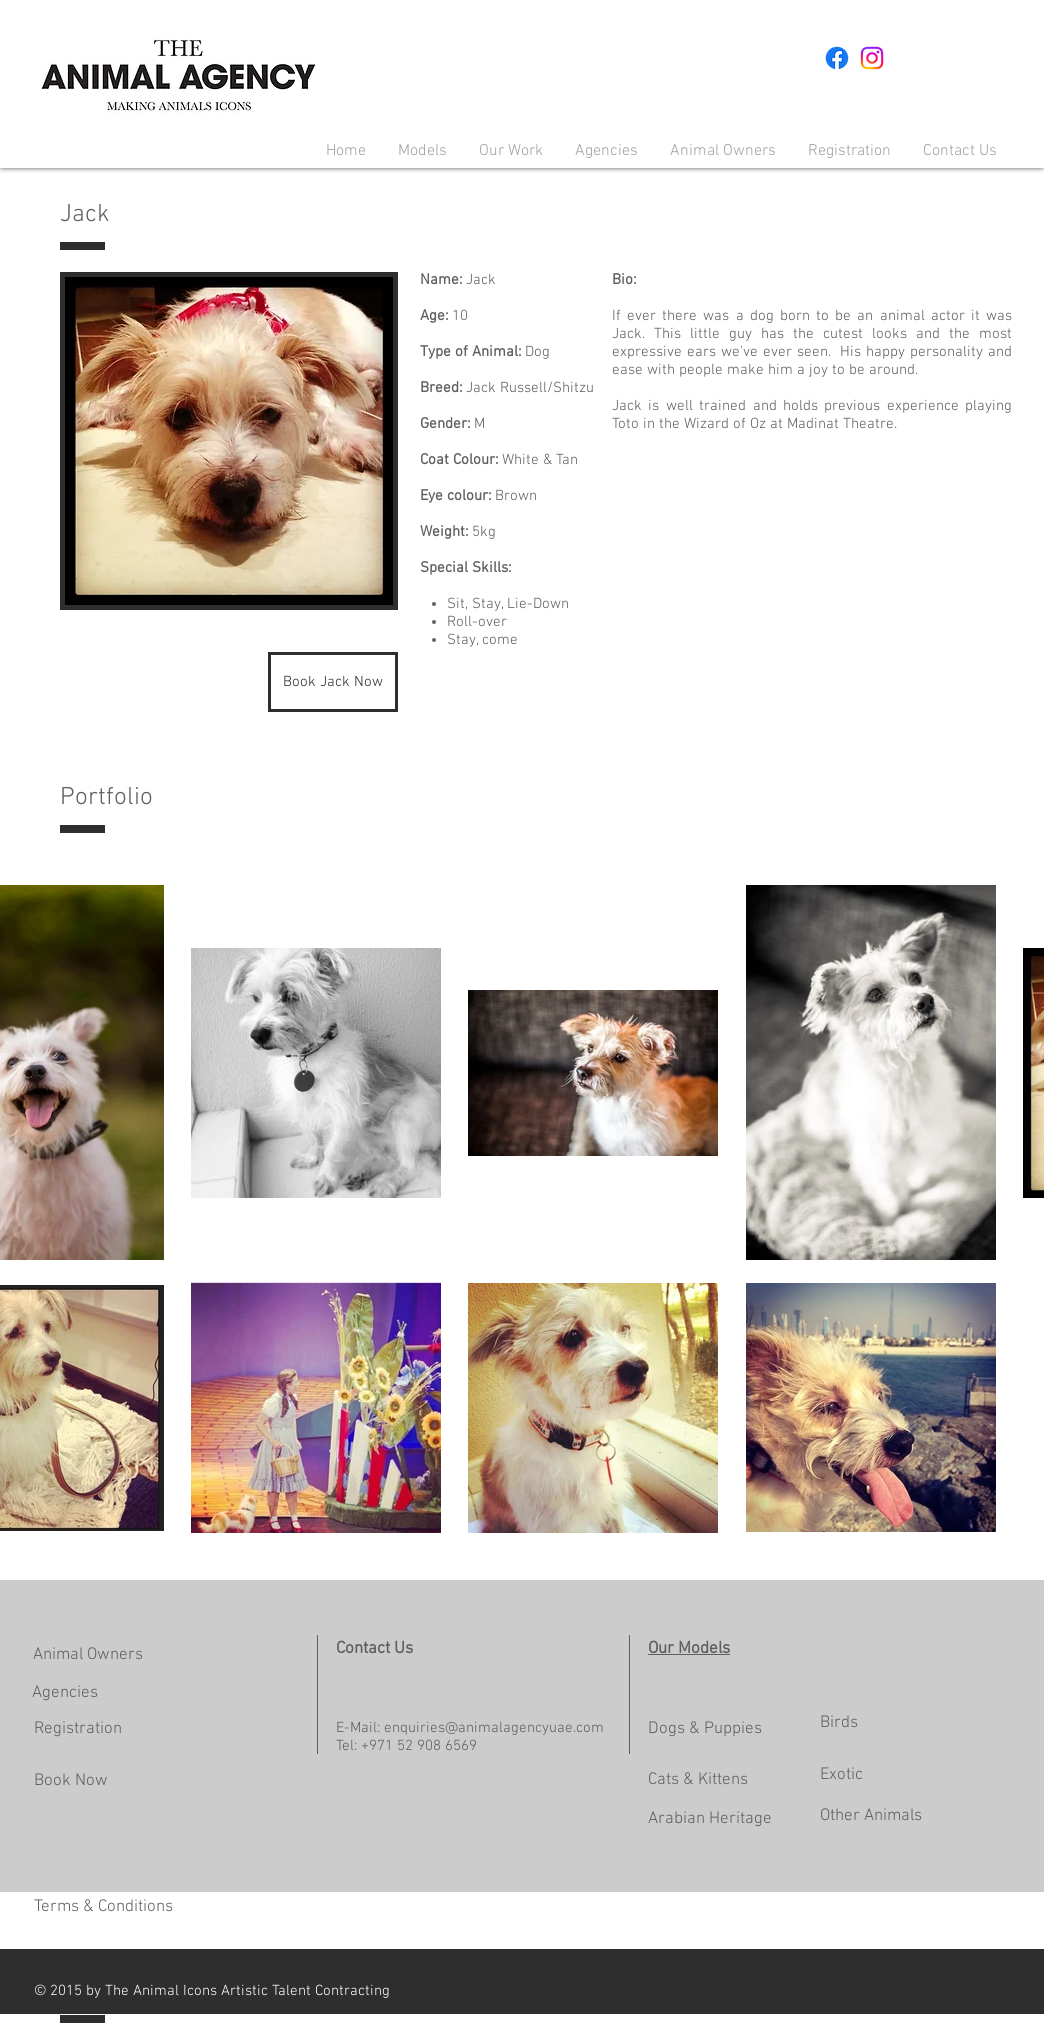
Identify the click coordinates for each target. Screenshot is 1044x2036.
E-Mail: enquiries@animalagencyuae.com (470, 1728)
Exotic (841, 1775)
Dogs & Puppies (705, 1729)
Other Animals (871, 1816)
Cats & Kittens (698, 1780)
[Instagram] (872, 58)
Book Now (71, 1781)
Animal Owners (88, 1655)
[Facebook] (837, 58)
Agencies (65, 1693)
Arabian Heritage (710, 1819)
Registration (78, 1729)
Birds (839, 1723)
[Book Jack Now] (333, 682)
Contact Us (374, 1649)
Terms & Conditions (103, 1907)
